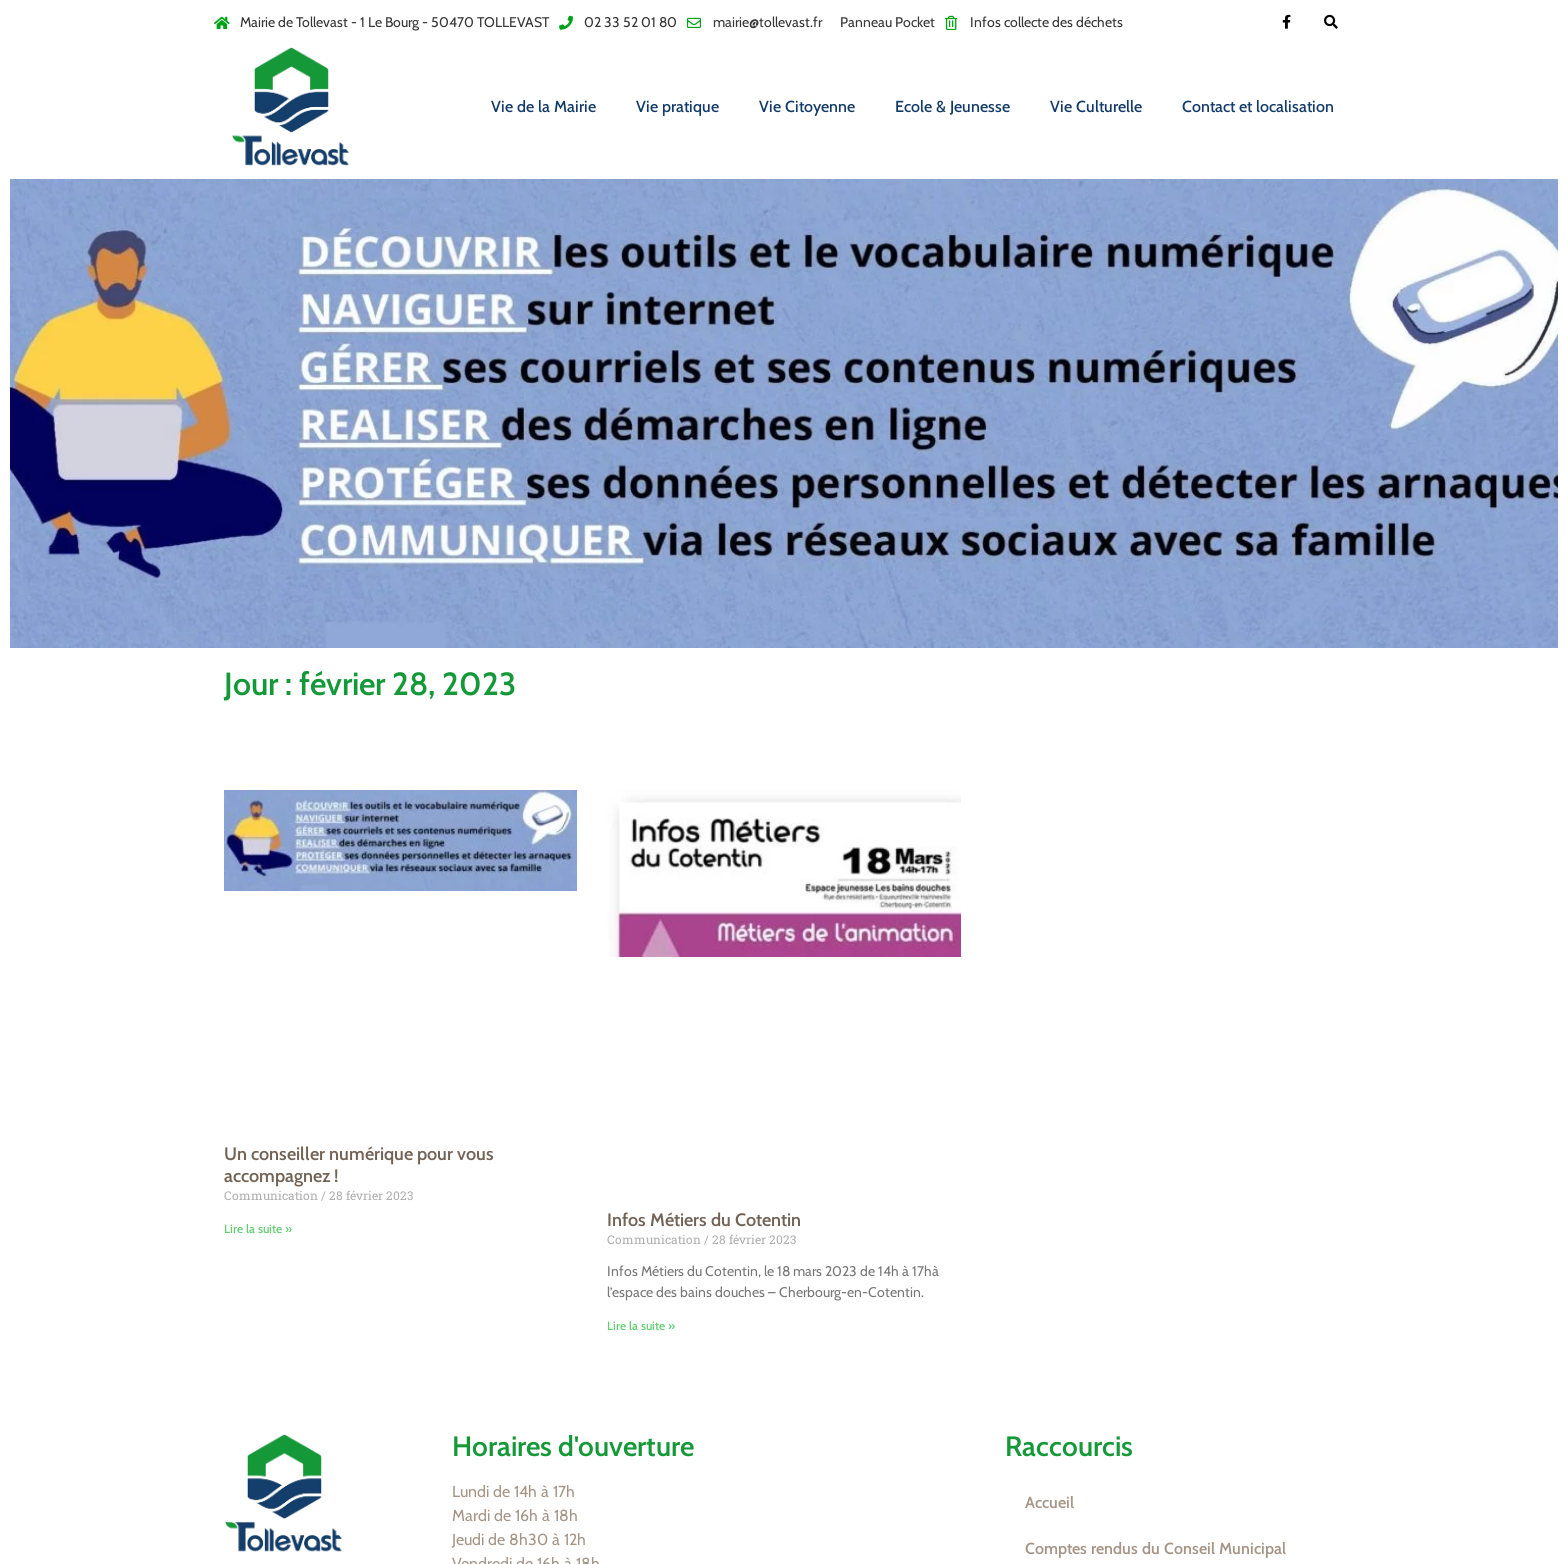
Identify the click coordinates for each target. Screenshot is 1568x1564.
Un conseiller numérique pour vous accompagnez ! (359, 1165)
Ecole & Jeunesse (952, 106)
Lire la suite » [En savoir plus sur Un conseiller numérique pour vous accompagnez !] (258, 1228)
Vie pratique (677, 106)
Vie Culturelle (1096, 106)
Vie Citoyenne (807, 106)
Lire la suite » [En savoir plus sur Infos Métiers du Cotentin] (641, 1325)
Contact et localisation (1258, 106)
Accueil (1049, 1502)
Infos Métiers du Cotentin (704, 1220)
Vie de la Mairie (543, 106)
